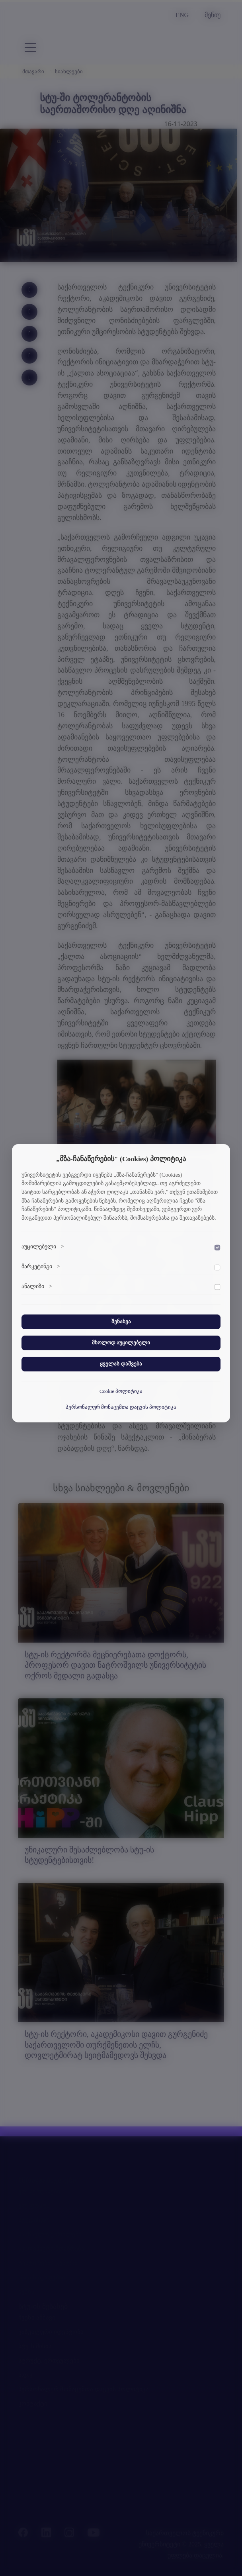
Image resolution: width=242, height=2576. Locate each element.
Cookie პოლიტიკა (121, 1391)
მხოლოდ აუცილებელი (121, 1343)
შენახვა (121, 1321)
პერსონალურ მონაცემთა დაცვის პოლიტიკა (121, 1407)
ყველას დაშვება (121, 1364)
